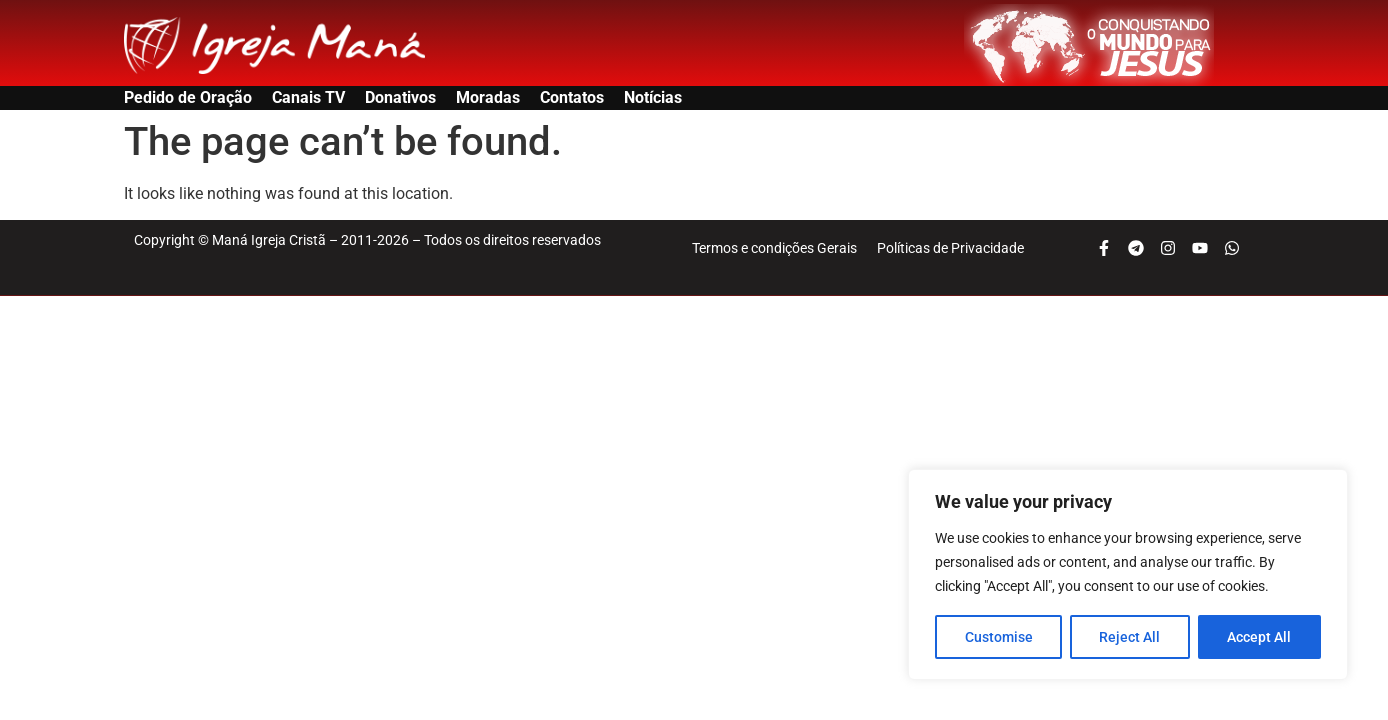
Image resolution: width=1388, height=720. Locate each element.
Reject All (1130, 637)
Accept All (1260, 637)
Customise (999, 637)
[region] (1128, 575)
